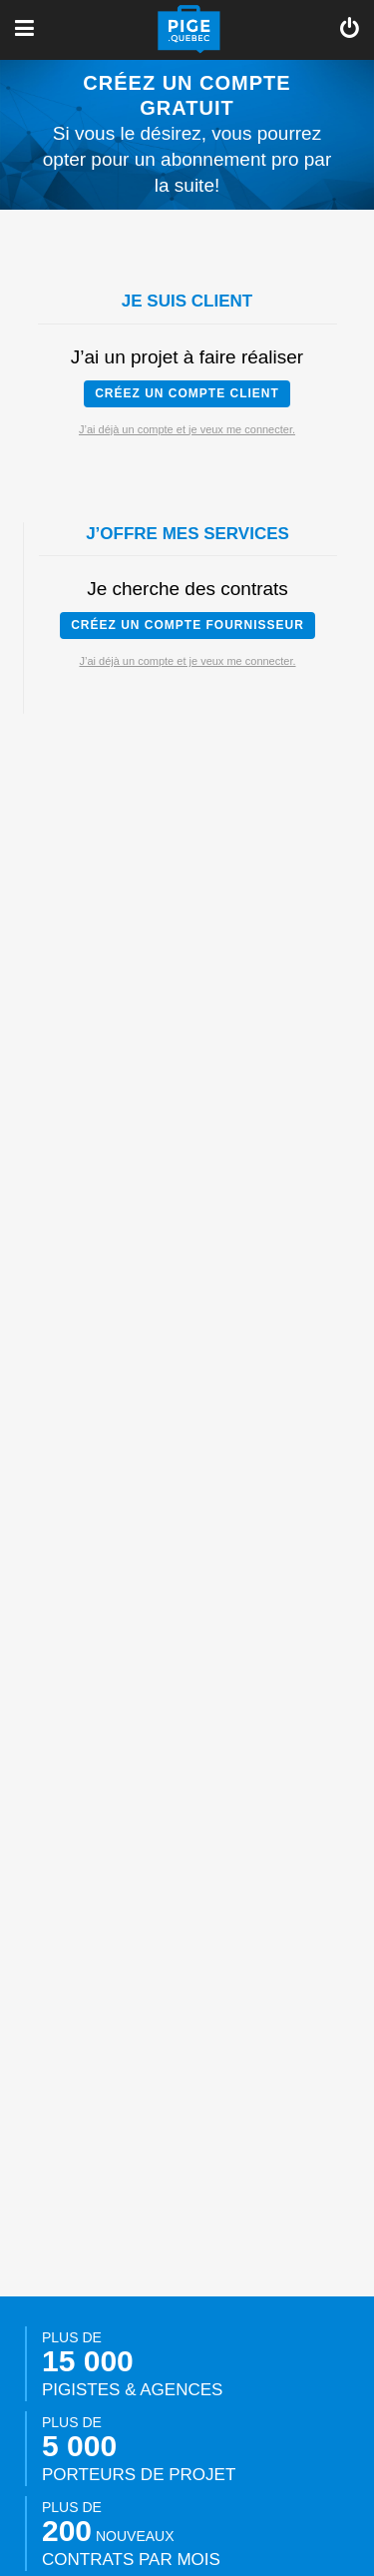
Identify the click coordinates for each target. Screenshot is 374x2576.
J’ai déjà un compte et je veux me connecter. (187, 429)
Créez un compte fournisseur (187, 625)
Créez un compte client (187, 393)
